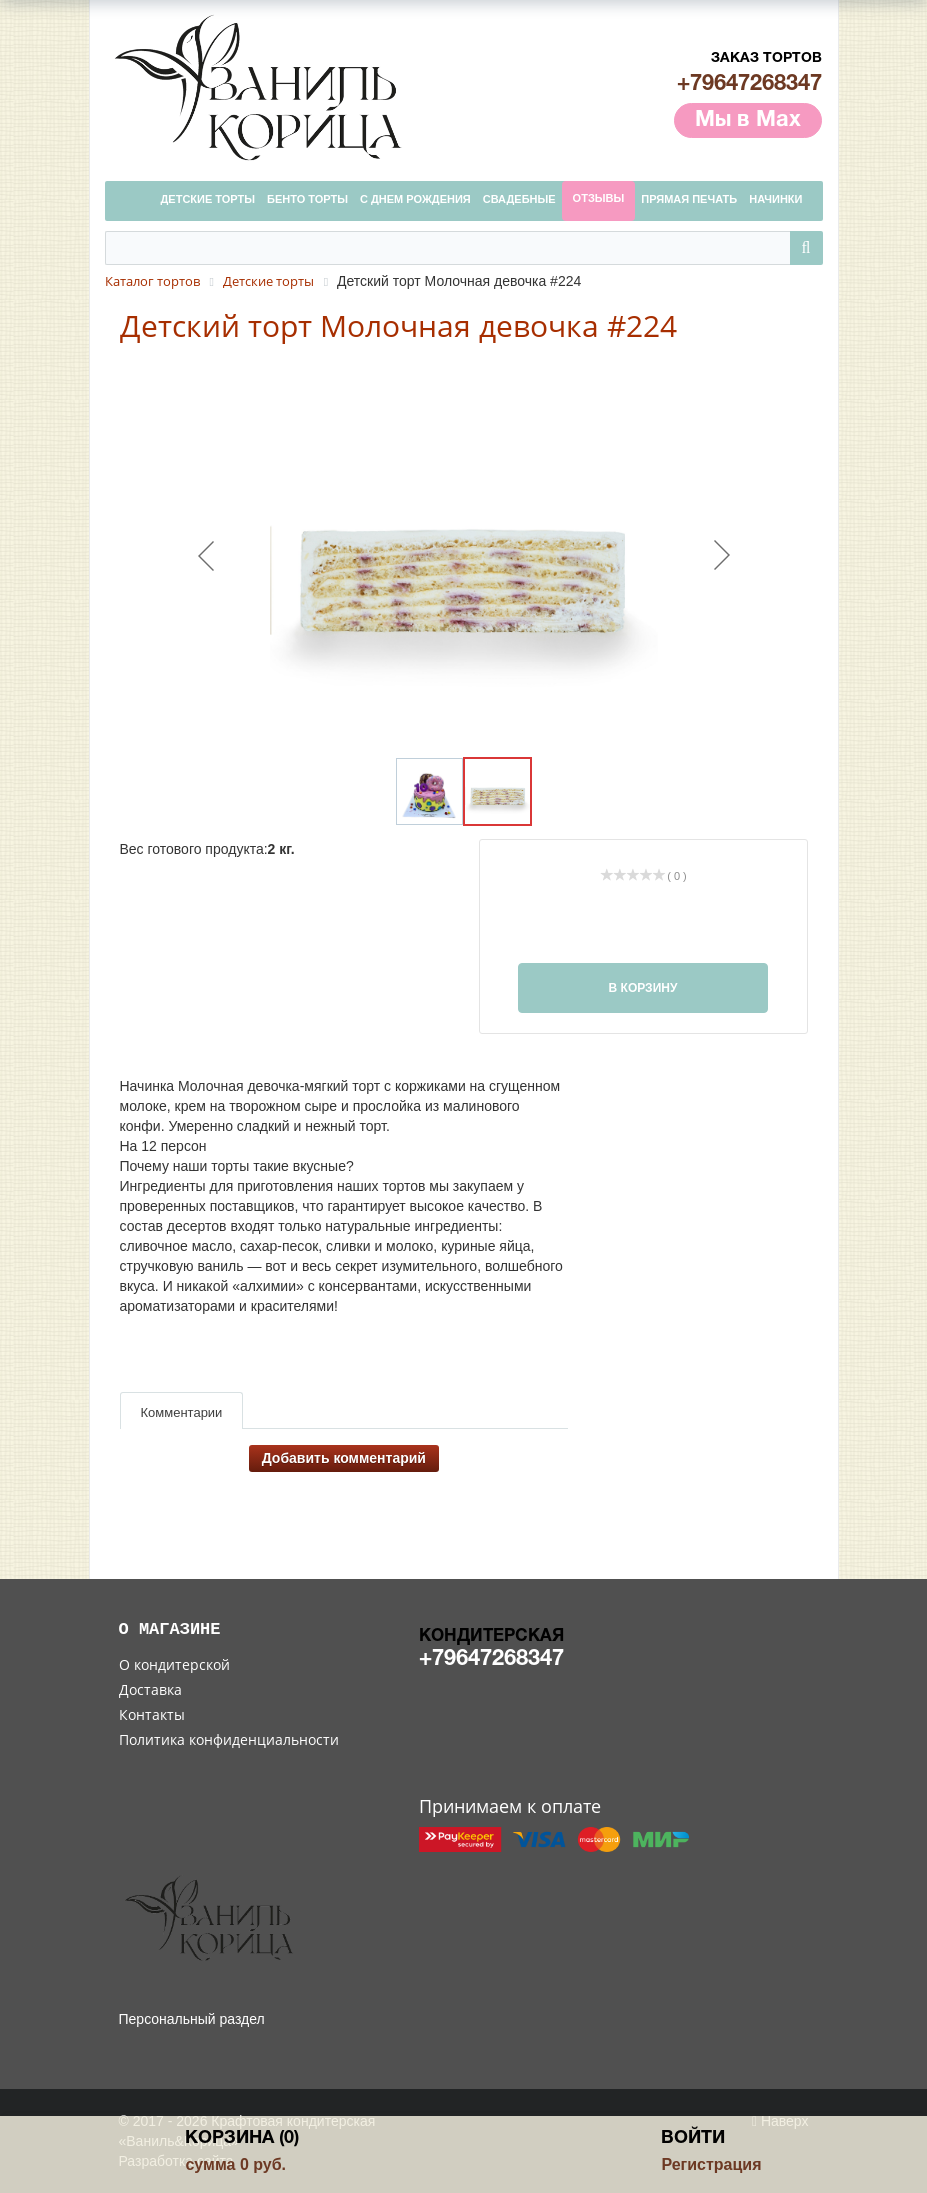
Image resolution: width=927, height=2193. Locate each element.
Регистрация (711, 2164)
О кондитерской (174, 1664)
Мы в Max (748, 120)
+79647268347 (749, 84)
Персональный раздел (192, 2019)
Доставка (150, 1689)
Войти (693, 2138)
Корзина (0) (242, 2138)
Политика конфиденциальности (229, 1739)
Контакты (152, 1714)
